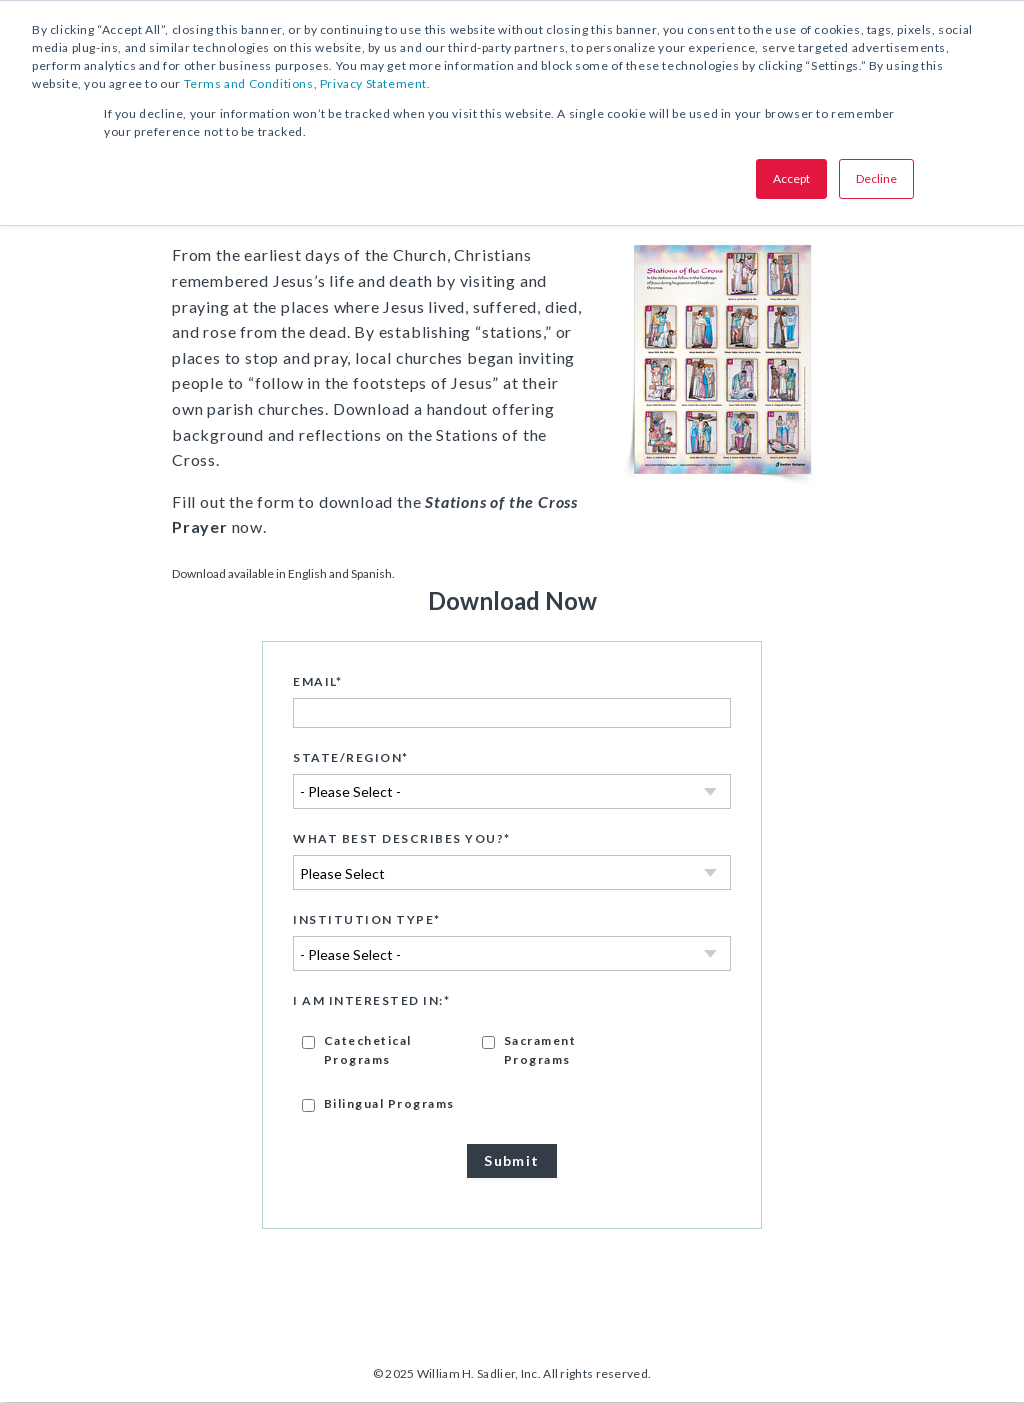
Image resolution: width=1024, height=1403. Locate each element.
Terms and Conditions (249, 83)
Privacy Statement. (375, 83)
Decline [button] (876, 178)
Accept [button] (791, 178)
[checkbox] (512, 1072)
